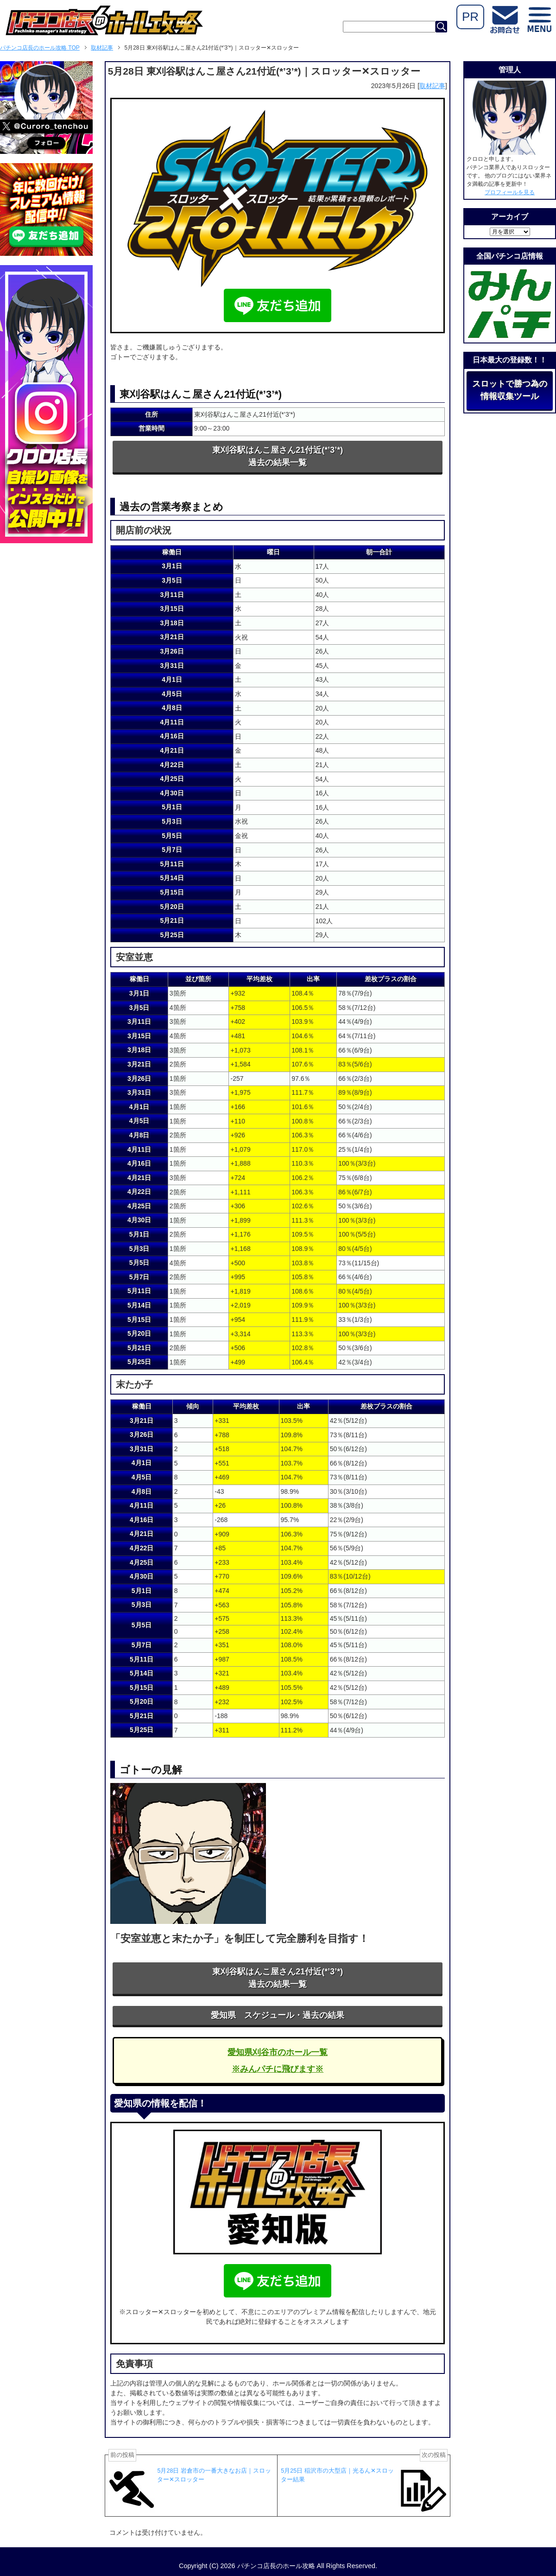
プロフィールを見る (510, 192)
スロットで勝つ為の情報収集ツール (509, 390)
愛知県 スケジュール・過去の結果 (277, 2015)
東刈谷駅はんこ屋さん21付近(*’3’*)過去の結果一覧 (277, 456)
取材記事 (432, 85)
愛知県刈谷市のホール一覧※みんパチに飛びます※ (277, 2061)
